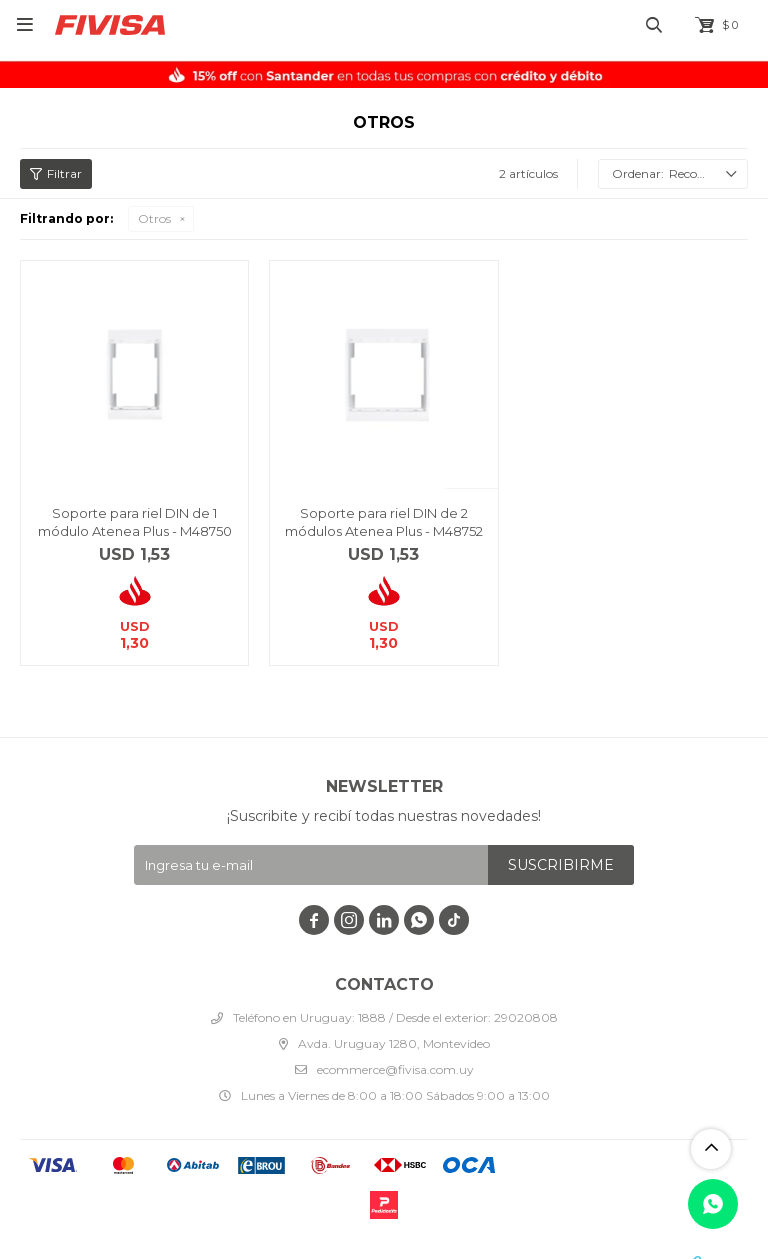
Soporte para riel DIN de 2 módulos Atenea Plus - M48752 (384, 522)
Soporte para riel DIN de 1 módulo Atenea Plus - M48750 (135, 522)
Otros (154, 218)
